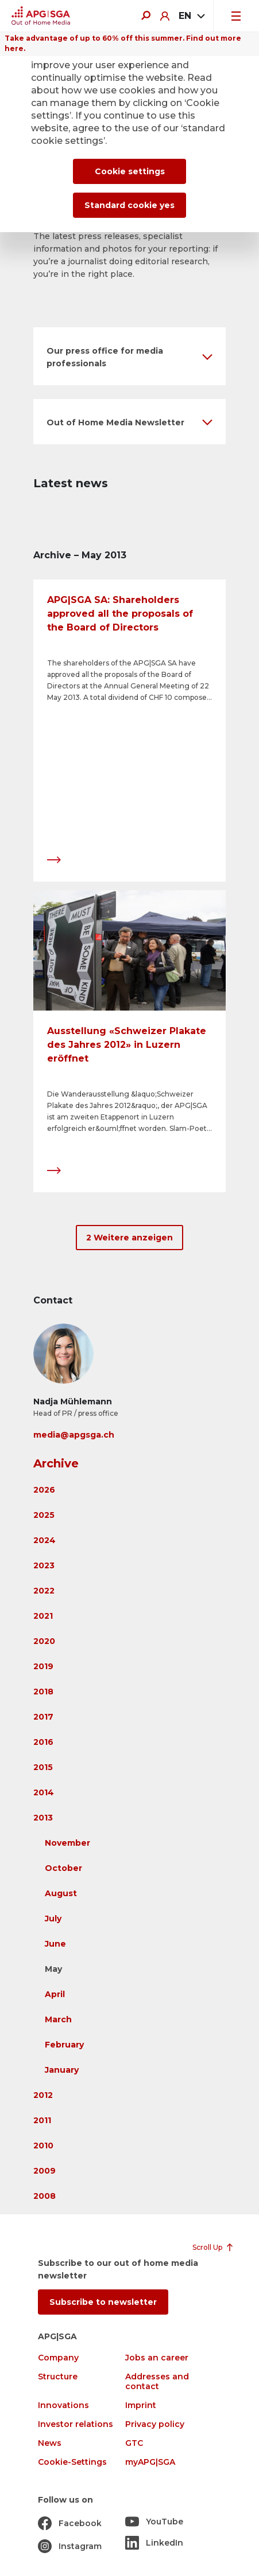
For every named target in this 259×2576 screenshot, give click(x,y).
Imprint (140, 2405)
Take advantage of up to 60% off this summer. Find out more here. (123, 43)
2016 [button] (43, 1742)
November (67, 1843)
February (64, 2044)
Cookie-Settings (72, 2462)
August (61, 1893)
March (58, 2019)
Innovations (63, 2405)
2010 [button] (43, 2145)
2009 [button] (44, 2171)
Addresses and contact (157, 2381)
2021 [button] (43, 1616)
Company (58, 2358)
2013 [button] (43, 1817)
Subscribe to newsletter (103, 2302)
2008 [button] (44, 2196)
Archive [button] (56, 1463)
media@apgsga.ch (73, 1435)
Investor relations (75, 2424)
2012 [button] (43, 2095)
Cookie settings (130, 171)
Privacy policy (154, 2424)
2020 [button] (44, 1641)
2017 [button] (43, 1717)
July (53, 1918)
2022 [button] (44, 1590)
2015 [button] (43, 1767)
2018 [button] (43, 1691)
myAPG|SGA (150, 2462)
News (49, 2443)
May (53, 1969)
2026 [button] (44, 1490)
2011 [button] (42, 2120)
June (55, 1944)
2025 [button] (44, 1515)
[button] (129, 356)
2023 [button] (44, 1565)
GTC (134, 2443)
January (62, 2070)
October (63, 1868)
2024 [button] (44, 1540)
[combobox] (191, 16)
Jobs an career (156, 2358)
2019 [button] (43, 1666)
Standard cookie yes (129, 205)
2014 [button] (43, 1792)
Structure (58, 2377)
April (55, 1994)
